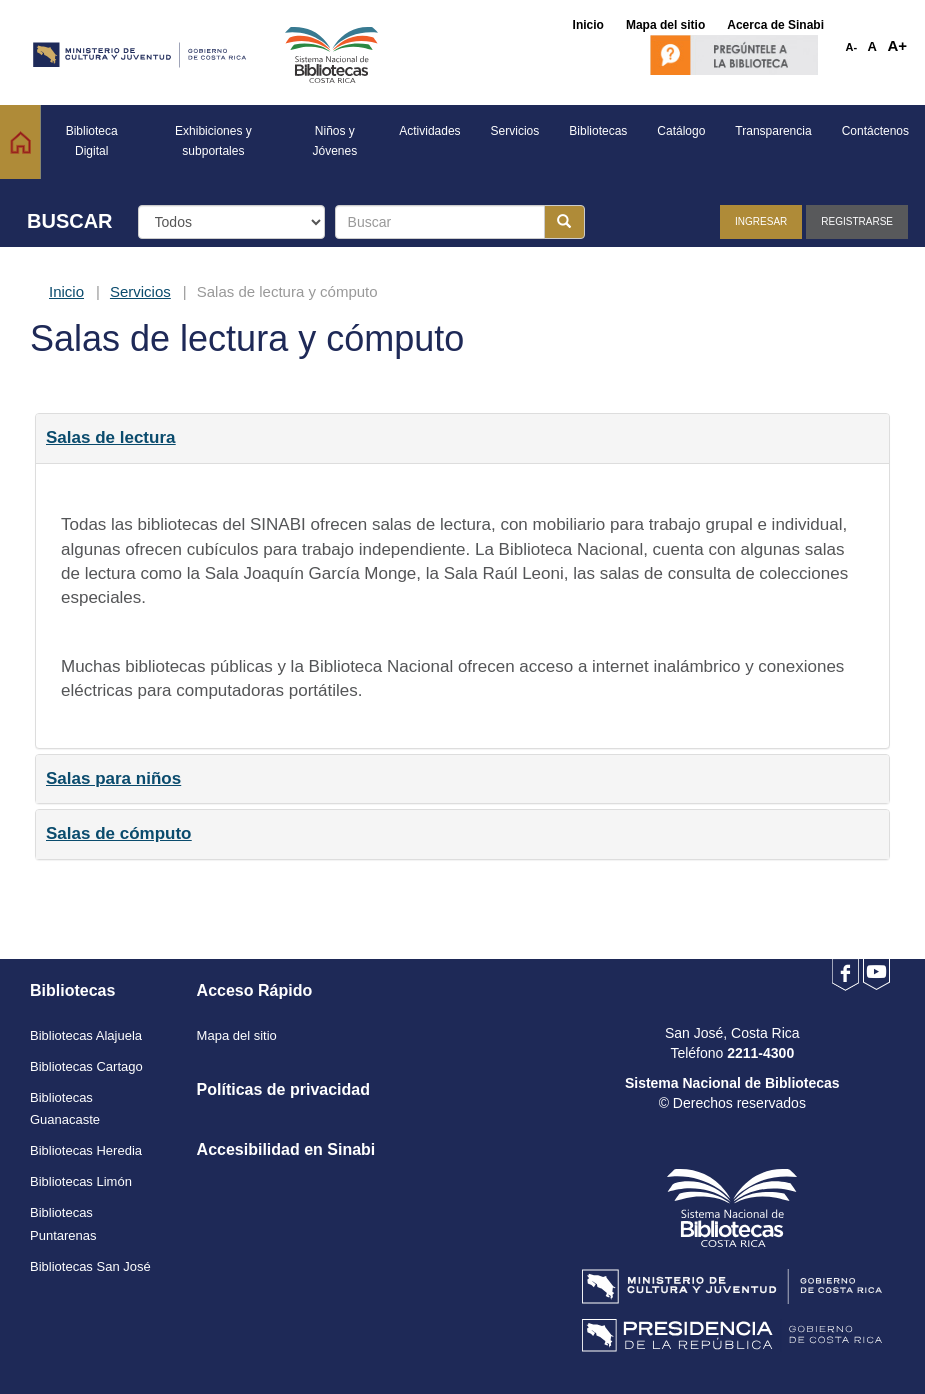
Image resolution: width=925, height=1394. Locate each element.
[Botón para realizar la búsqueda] (564, 222)
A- (852, 47)
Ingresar (761, 221)
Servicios (140, 291)
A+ (897, 45)
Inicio (66, 291)
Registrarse (857, 221)
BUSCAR (70, 221)
